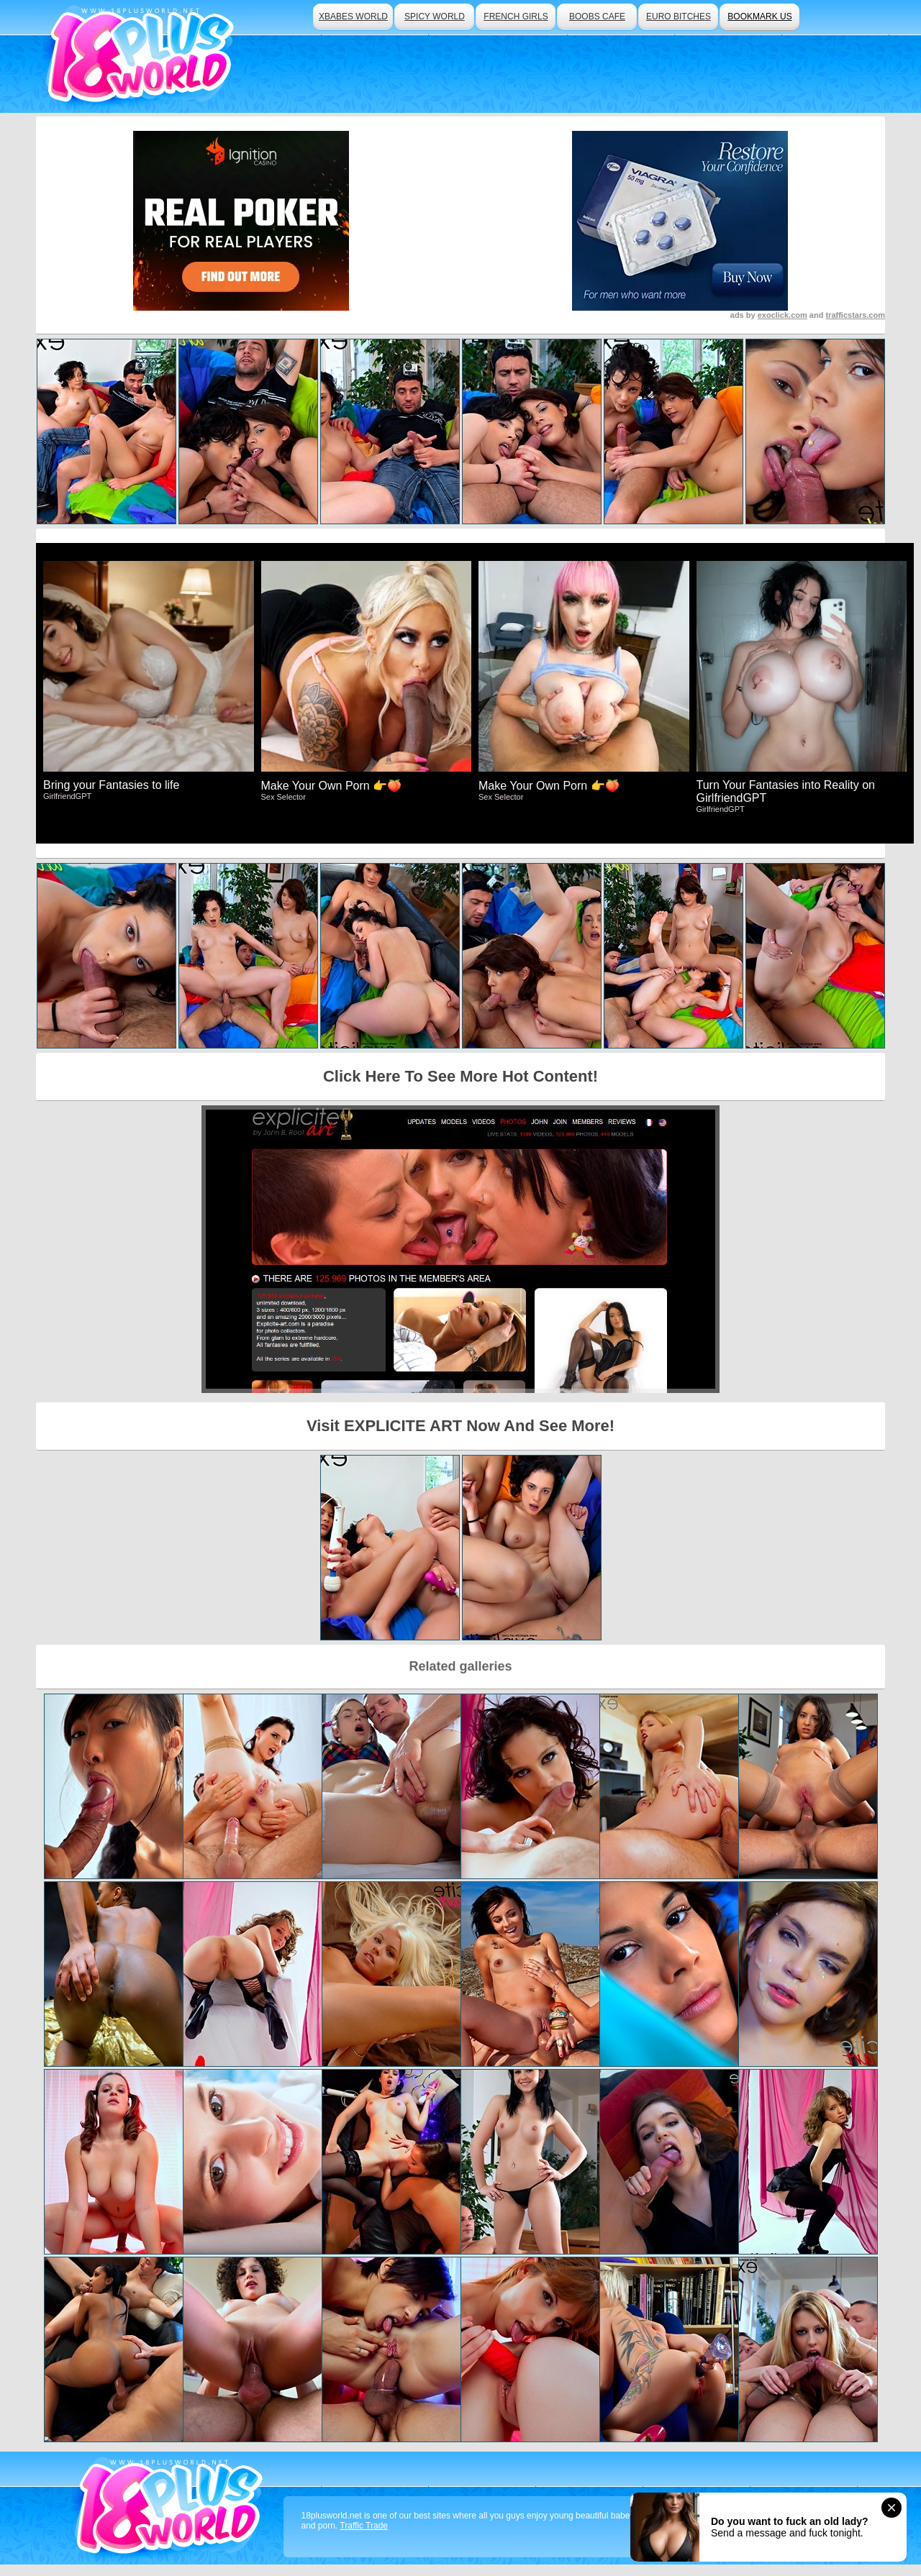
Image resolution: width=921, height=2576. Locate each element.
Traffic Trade (364, 2526)
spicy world (434, 17)
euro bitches (678, 17)
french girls (516, 17)
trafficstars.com (855, 315)
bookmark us (759, 17)
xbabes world (353, 17)
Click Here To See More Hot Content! (460, 1076)
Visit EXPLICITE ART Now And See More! (460, 1426)
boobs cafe (597, 17)
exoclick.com (782, 315)
